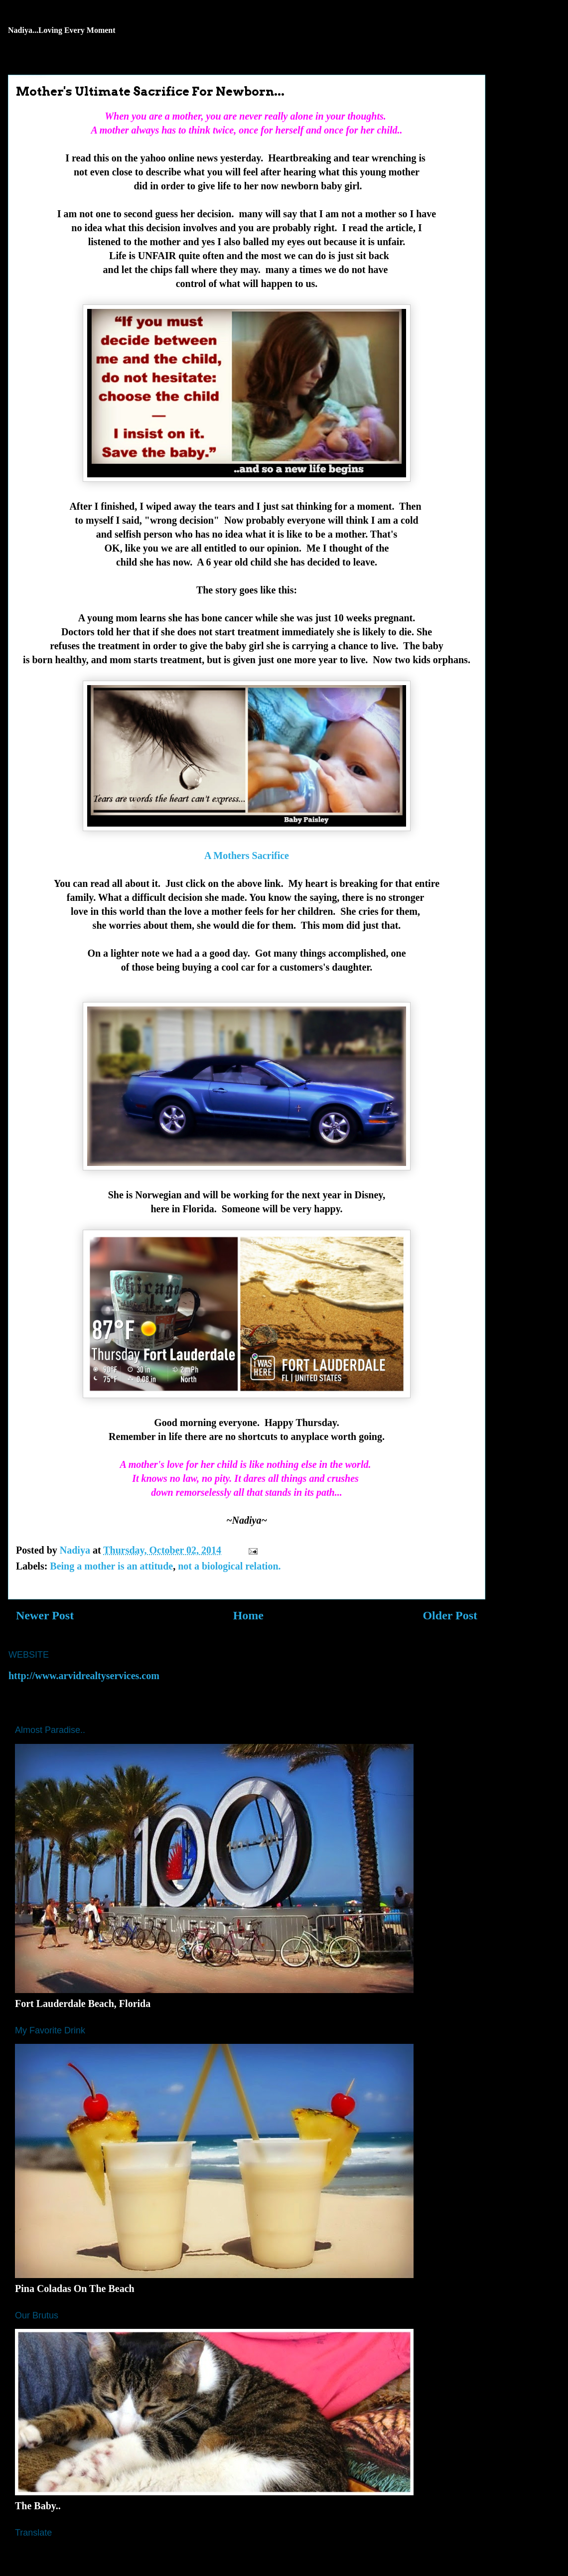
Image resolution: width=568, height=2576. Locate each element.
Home (248, 1615)
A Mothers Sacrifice (246, 855)
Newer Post (45, 1615)
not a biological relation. (229, 1566)
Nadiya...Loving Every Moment (62, 30)
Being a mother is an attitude (111, 1566)
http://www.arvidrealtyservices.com (83, 1675)
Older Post (450, 1615)
